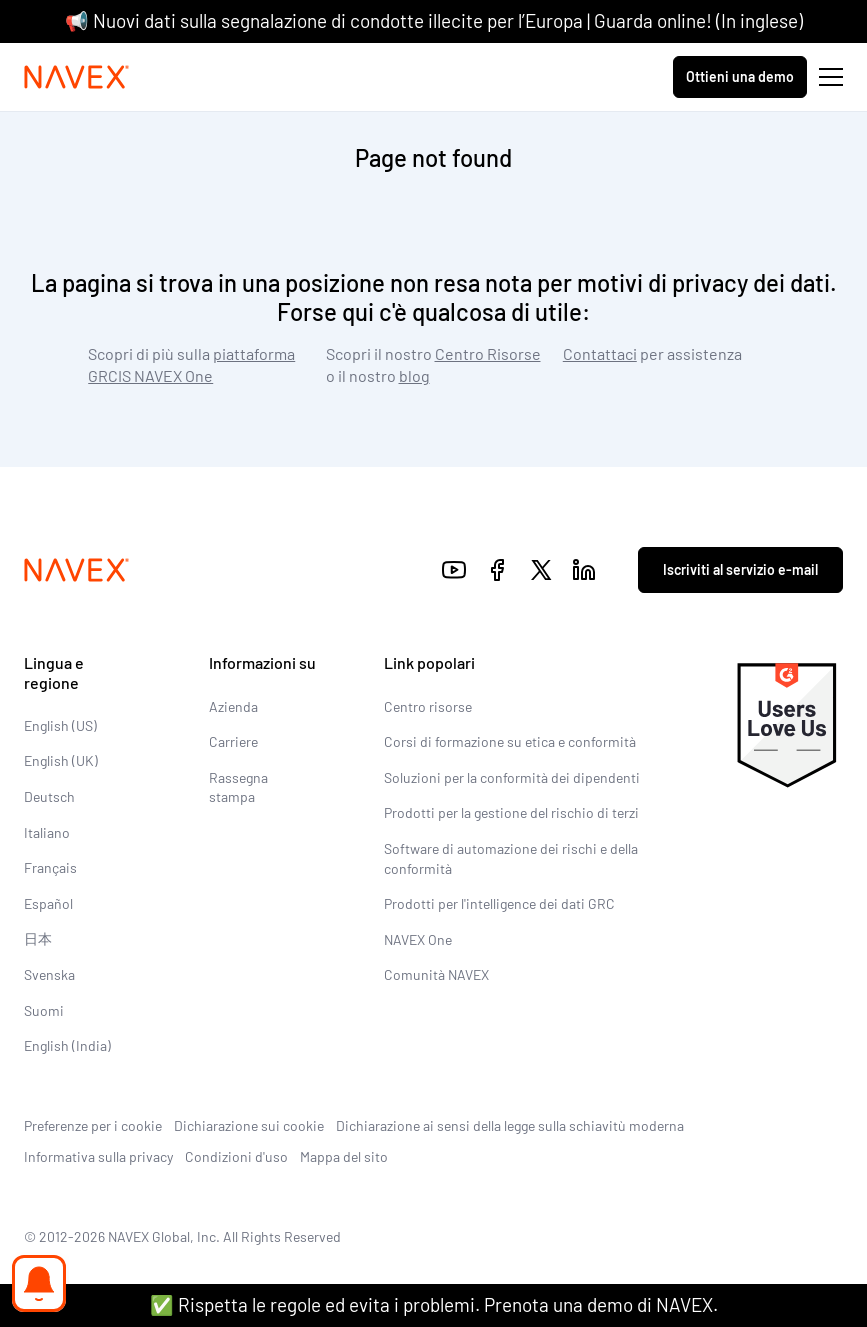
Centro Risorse (488, 353)
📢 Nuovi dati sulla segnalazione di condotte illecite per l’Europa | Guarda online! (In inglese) (434, 20)
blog (414, 375)
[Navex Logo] (77, 77)
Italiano (47, 832)
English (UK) (61, 760)
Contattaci (600, 353)
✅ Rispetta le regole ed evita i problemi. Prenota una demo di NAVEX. (434, 1304)
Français (50, 867)
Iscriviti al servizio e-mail (740, 569)
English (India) (67, 1045)
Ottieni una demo (740, 76)
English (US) (60, 725)
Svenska (49, 974)
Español (48, 903)
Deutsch (49, 796)
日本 (38, 938)
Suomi (44, 1010)
